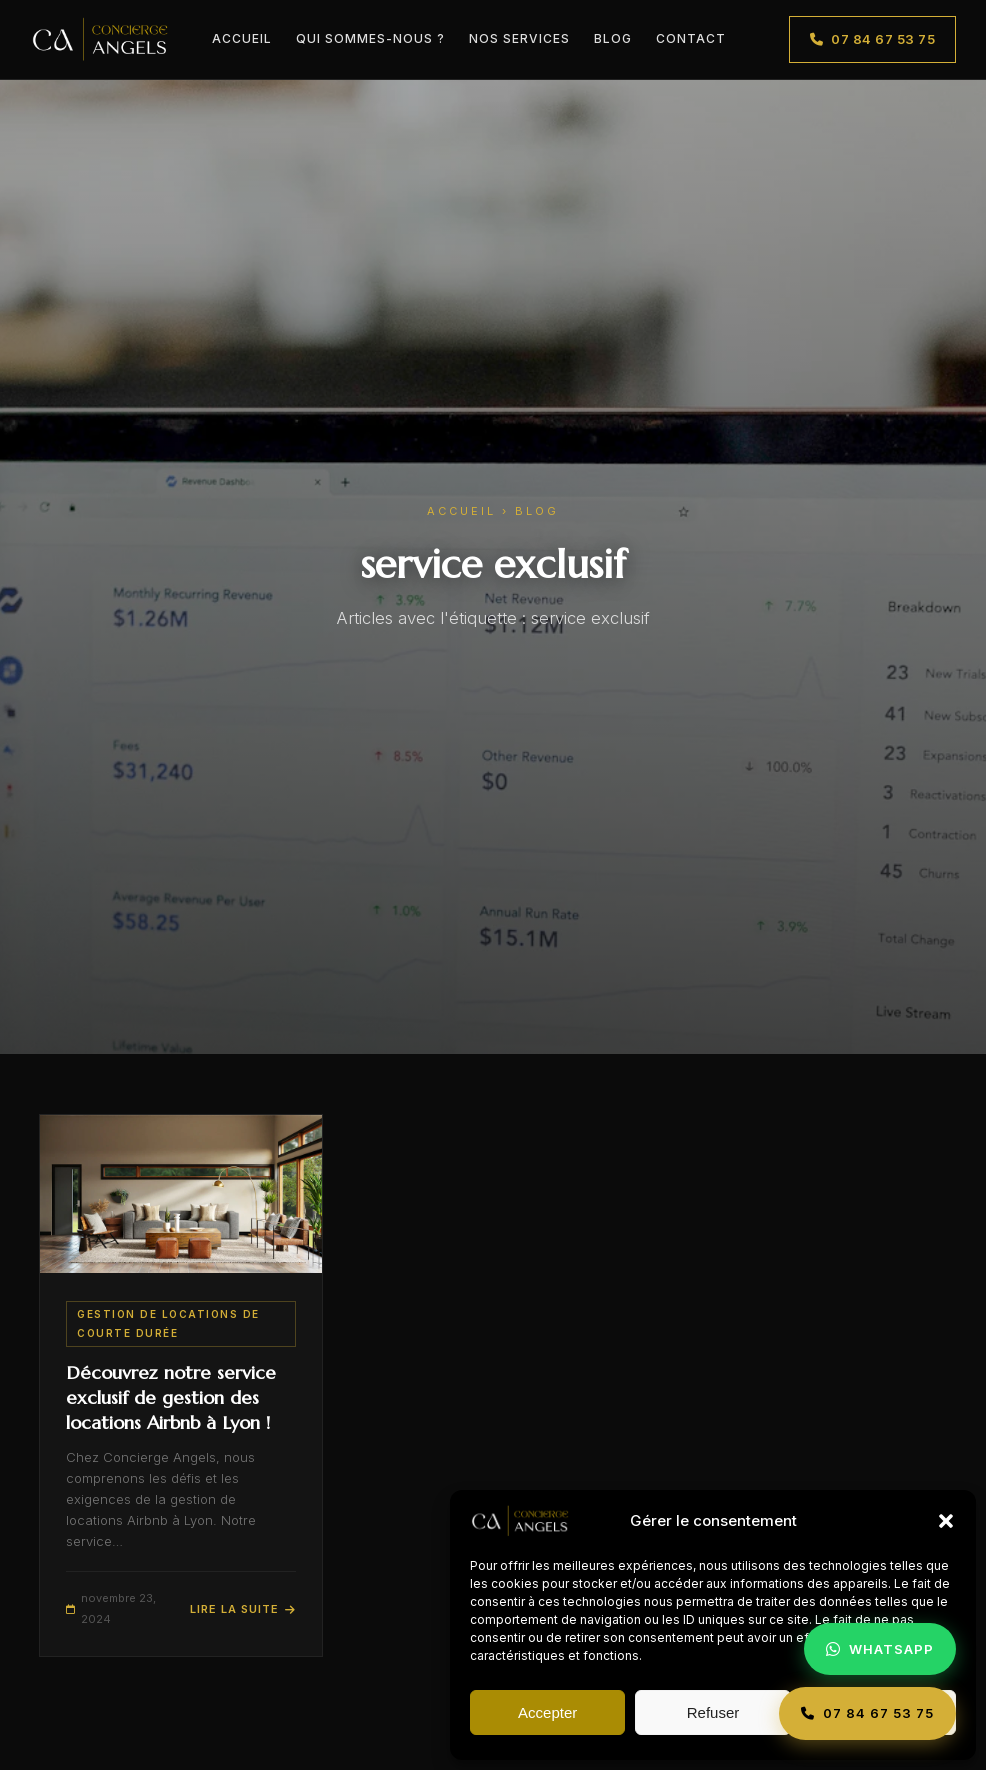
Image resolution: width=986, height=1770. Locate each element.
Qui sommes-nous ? (370, 38)
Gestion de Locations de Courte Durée (168, 1323)
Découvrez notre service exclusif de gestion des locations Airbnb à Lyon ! (171, 1397)
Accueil (242, 38)
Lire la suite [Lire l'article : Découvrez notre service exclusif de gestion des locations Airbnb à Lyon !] (243, 1609)
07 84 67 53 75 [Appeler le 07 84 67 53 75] (873, 39)
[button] (946, 1521)
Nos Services (519, 38)
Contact (691, 38)
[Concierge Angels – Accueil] (100, 39)
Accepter (547, 1712)
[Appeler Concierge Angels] (867, 1713)
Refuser (713, 1712)
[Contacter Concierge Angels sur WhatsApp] (880, 1649)
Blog (613, 38)
